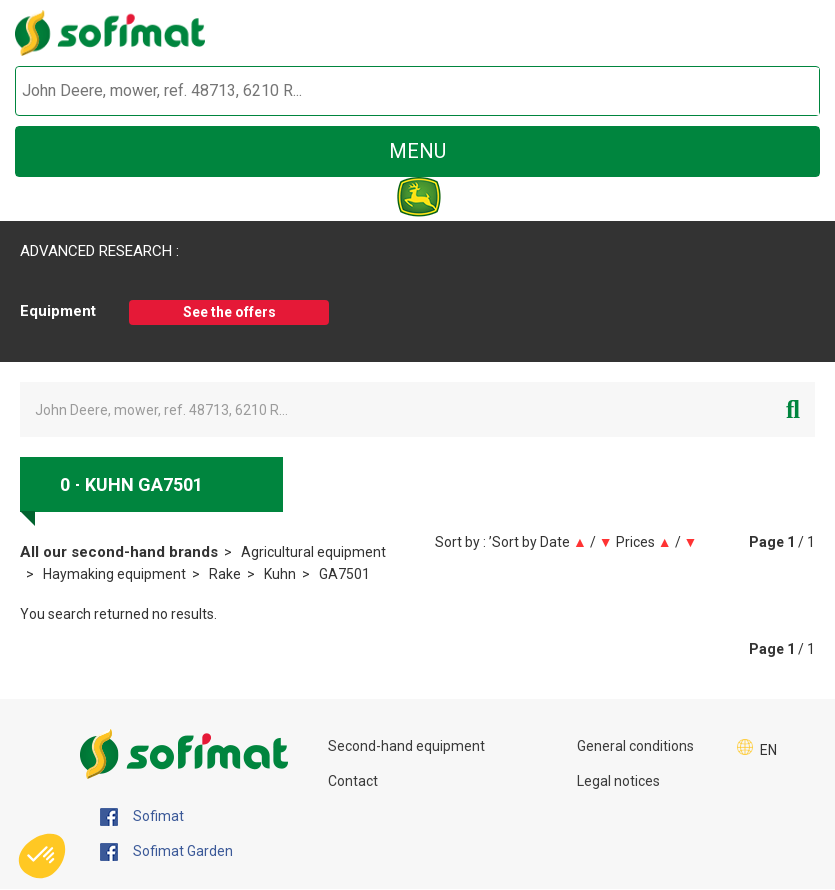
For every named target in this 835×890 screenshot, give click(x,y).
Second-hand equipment (406, 746)
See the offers (229, 312)
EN (768, 750)
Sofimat (142, 817)
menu (417, 151)
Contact (353, 781)
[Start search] (781, 91)
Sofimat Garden (166, 852)
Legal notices (618, 781)
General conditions (635, 746)
